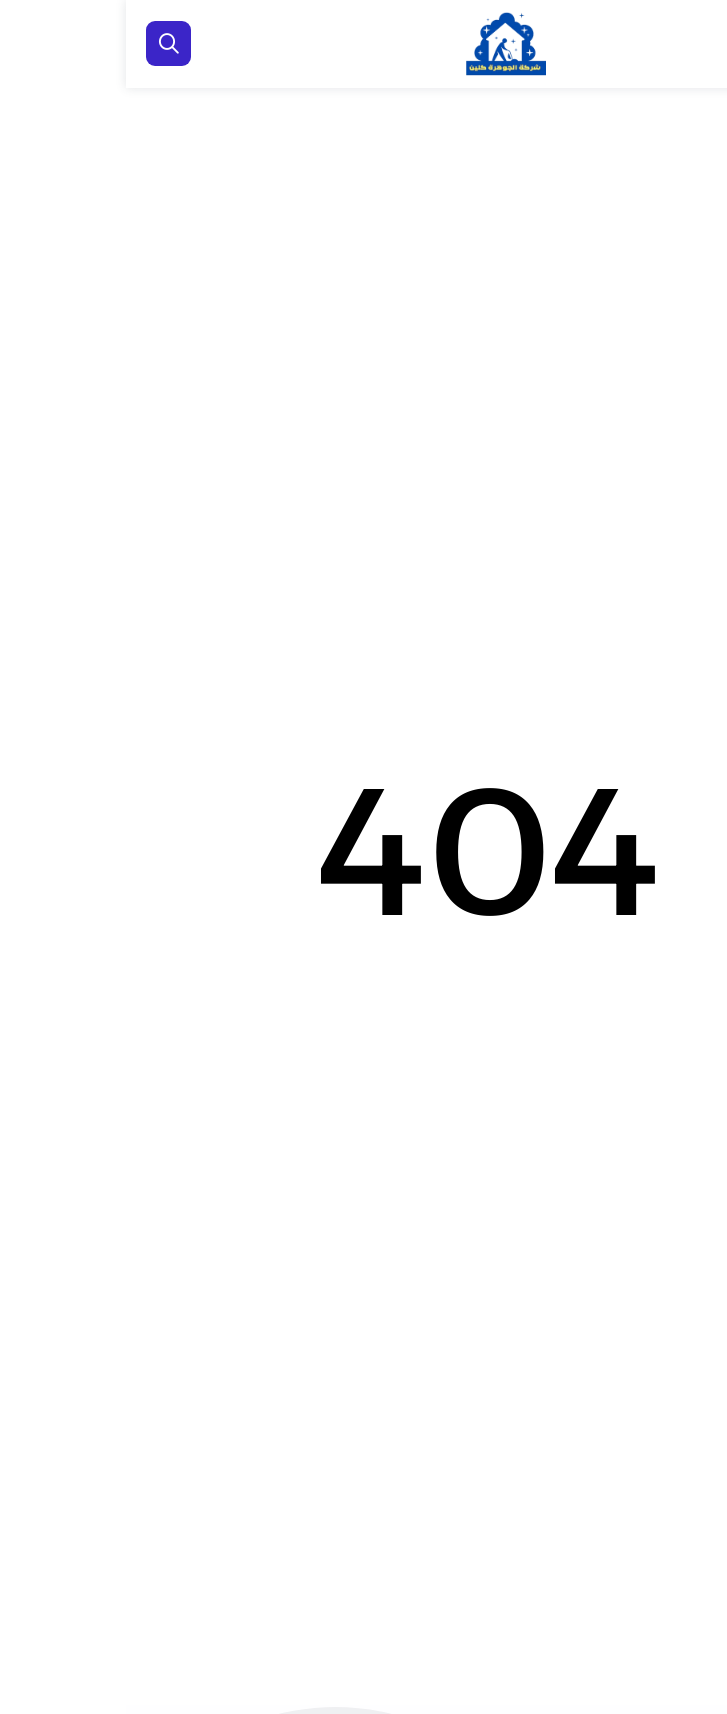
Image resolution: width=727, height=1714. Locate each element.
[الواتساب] (687, 1669)
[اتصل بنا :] (687, 1604)
